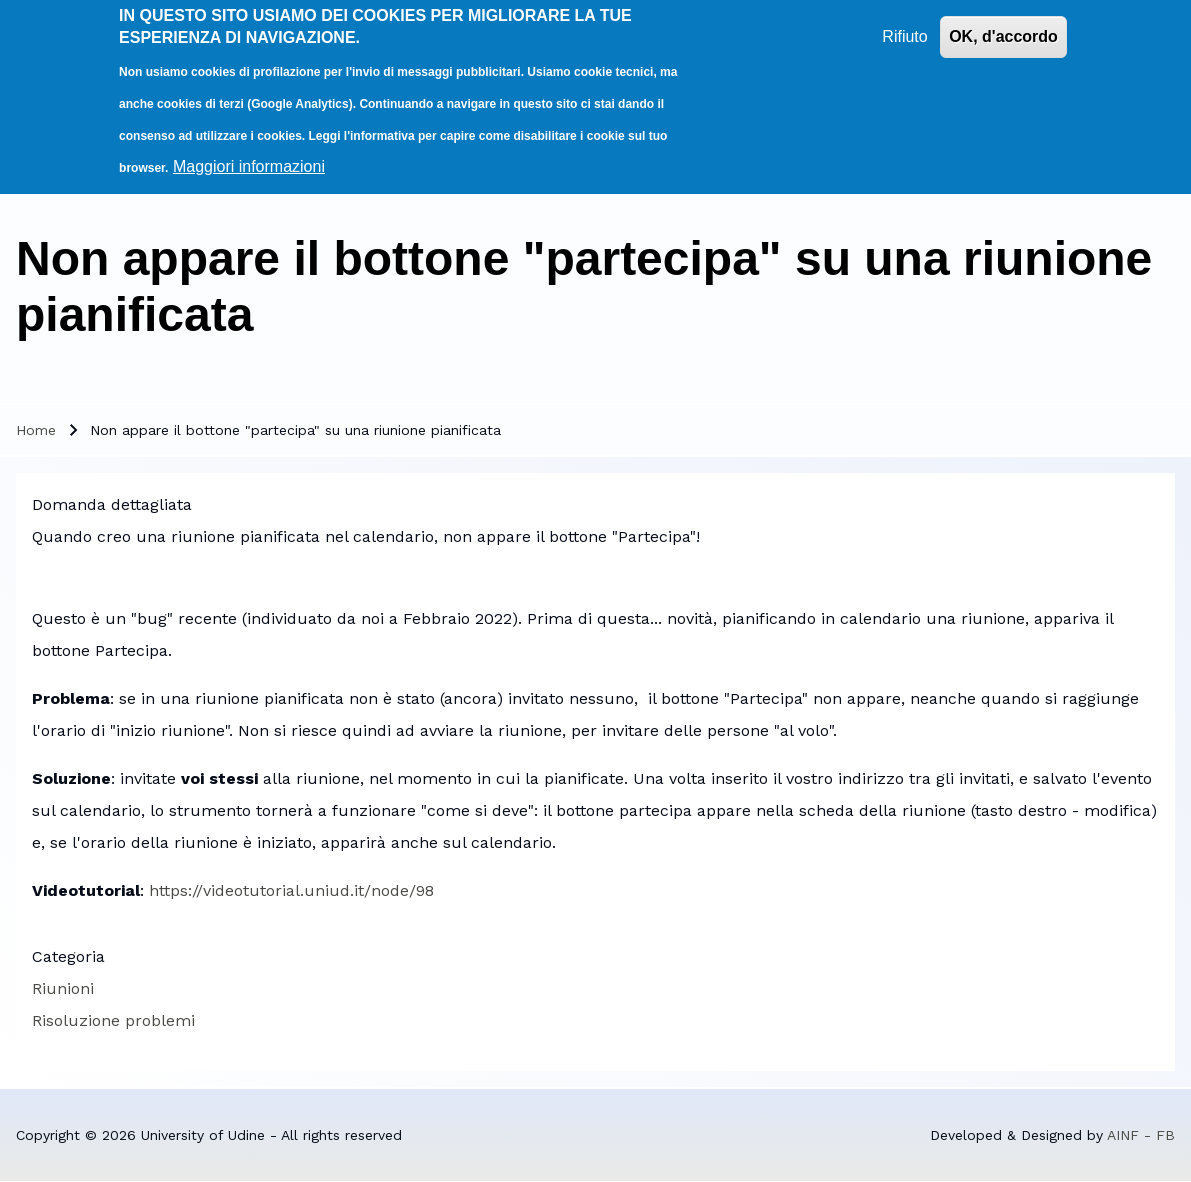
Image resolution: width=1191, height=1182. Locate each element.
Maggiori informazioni (249, 159)
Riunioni (63, 988)
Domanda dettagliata (112, 504)
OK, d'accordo (1003, 29)
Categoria (68, 956)
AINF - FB (1141, 1135)
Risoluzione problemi (113, 1020)
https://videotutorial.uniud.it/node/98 (291, 890)
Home (36, 430)
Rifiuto (904, 29)
